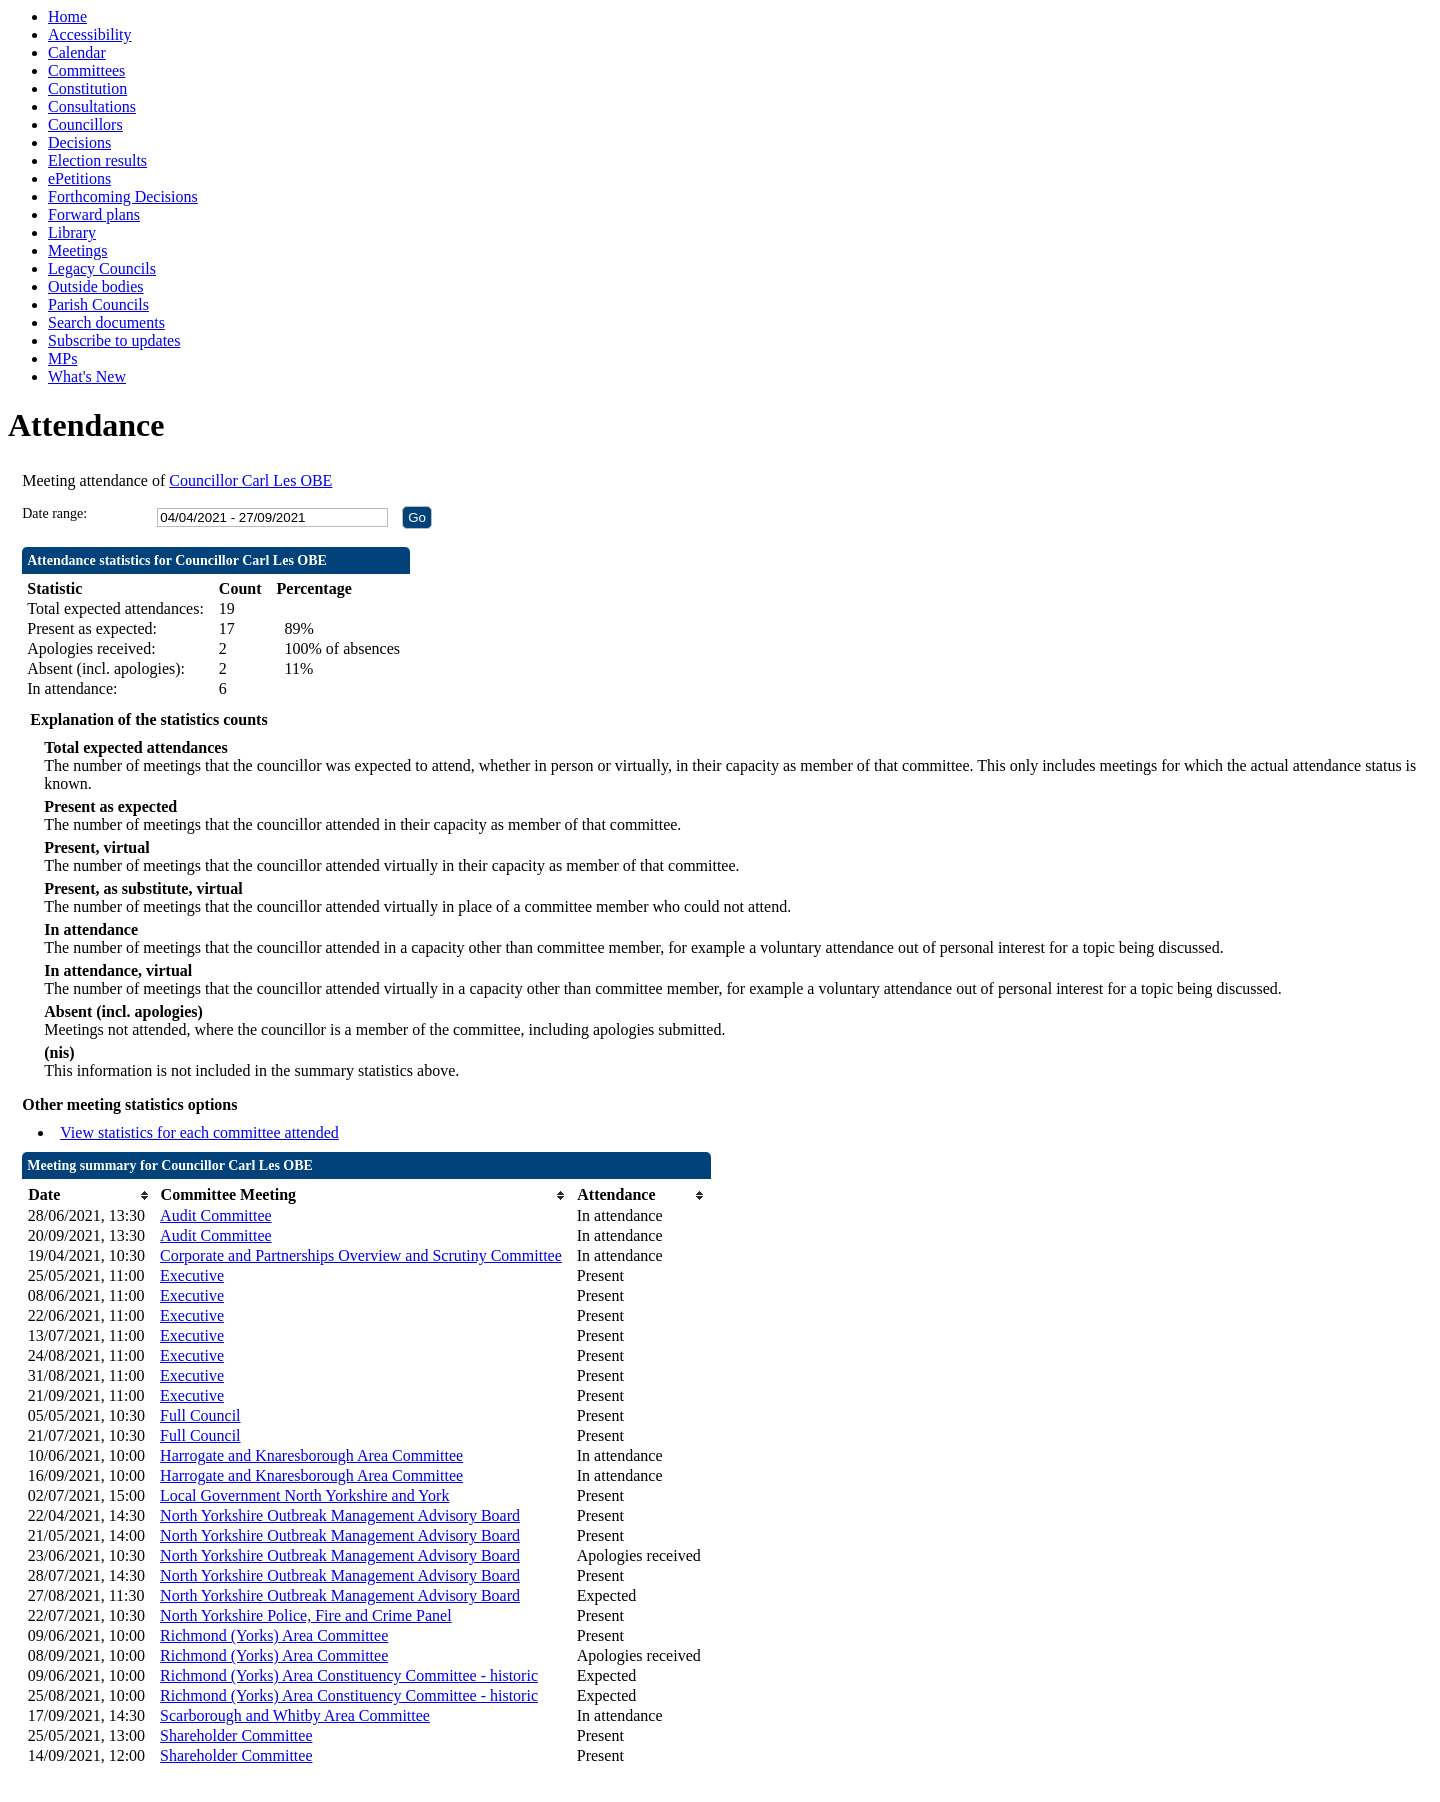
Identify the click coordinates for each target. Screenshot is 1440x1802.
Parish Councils (98, 304)
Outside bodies (96, 286)
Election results (97, 160)
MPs (62, 358)
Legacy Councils (102, 268)
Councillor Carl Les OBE (250, 480)
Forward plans (94, 214)
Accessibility (90, 34)
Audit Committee (216, 1215)
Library (72, 232)
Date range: (54, 513)
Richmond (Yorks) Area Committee (274, 1635)
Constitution (87, 88)
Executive (192, 1275)
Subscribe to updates (114, 340)
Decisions (79, 142)
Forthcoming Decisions (123, 196)
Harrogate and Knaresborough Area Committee (311, 1455)
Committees (86, 70)
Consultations (92, 106)
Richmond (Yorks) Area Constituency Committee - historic (349, 1675)
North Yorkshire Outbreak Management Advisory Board (340, 1515)
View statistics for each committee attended (199, 1132)
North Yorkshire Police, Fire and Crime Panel (306, 1615)
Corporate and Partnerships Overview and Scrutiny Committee (361, 1255)
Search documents (106, 322)
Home (67, 16)
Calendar (77, 52)
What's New (87, 376)
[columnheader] (89, 1195)
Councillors (85, 124)
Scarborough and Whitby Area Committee (295, 1715)
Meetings (78, 250)
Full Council (200, 1415)
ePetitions (79, 178)
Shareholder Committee (236, 1735)
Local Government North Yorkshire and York (304, 1495)
